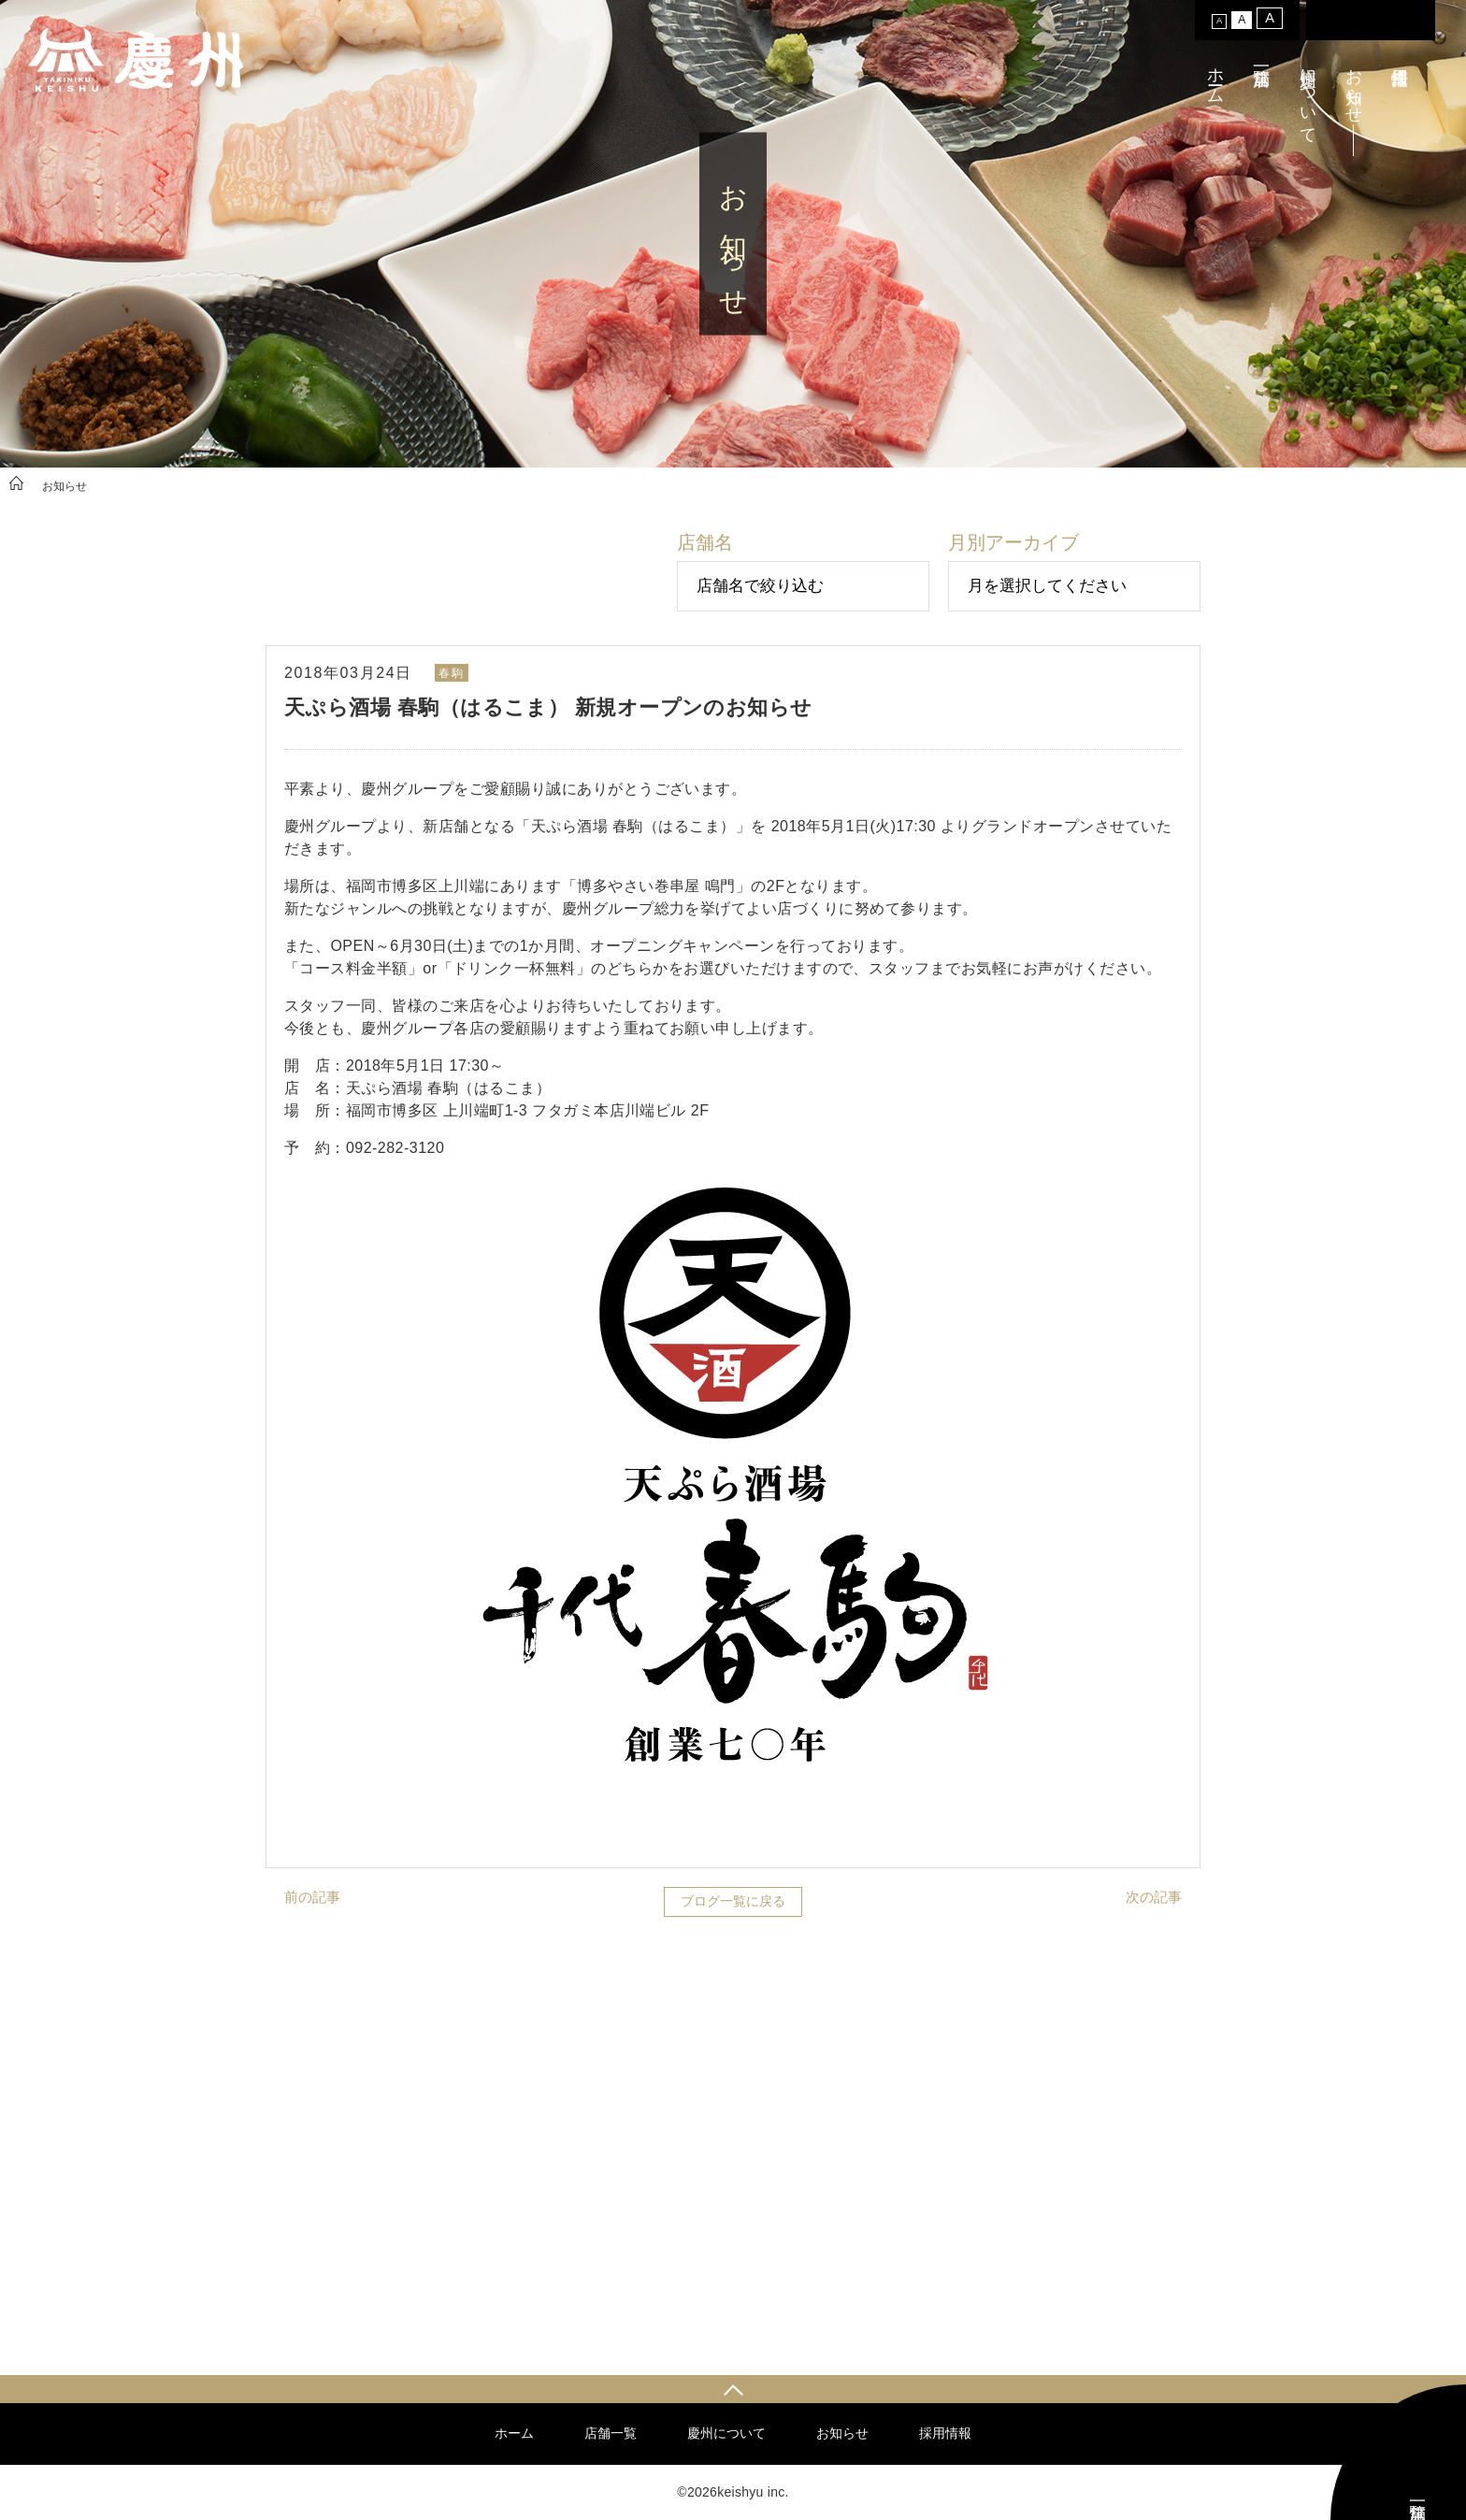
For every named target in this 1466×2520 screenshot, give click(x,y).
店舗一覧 (610, 2433)
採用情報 (945, 2433)
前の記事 (312, 1897)
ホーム (1215, 76)
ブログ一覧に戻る (733, 1901)
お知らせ (1353, 86)
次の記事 (1154, 1897)
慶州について (1308, 96)
